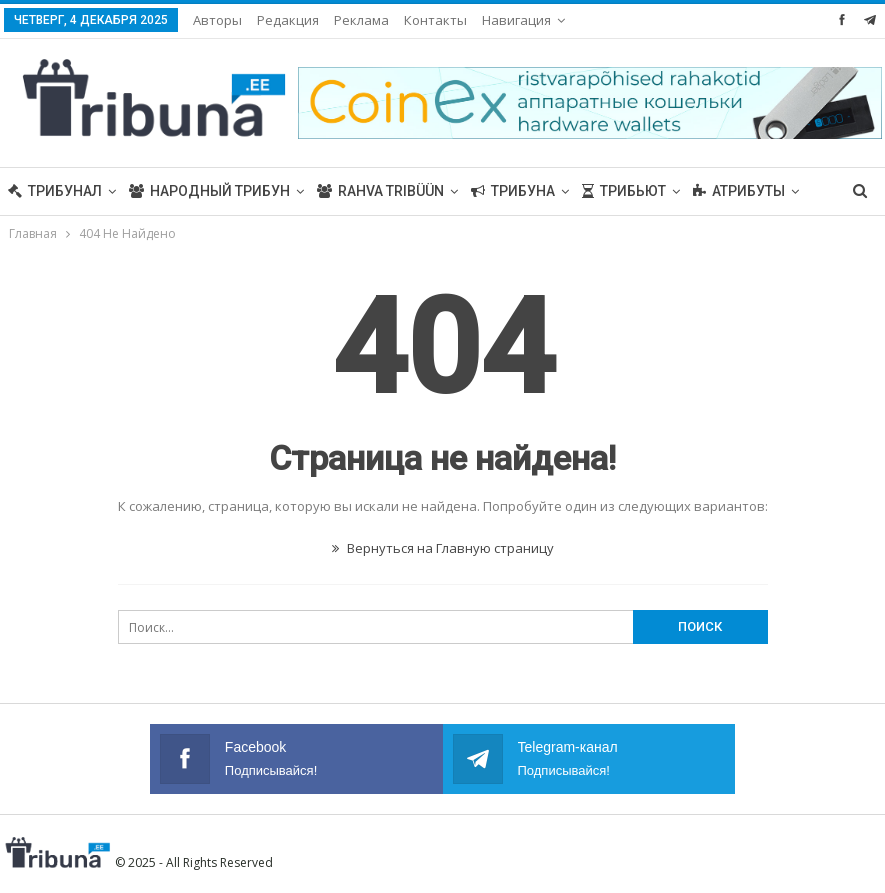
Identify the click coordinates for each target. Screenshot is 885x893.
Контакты (435, 20)
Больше (723, 191)
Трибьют (624, 191)
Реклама (361, 20)
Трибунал (55, 191)
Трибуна (513, 191)
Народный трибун (209, 191)
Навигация (516, 20)
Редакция (288, 20)
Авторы (217, 20)
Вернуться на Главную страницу (443, 548)
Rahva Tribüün (380, 191)
